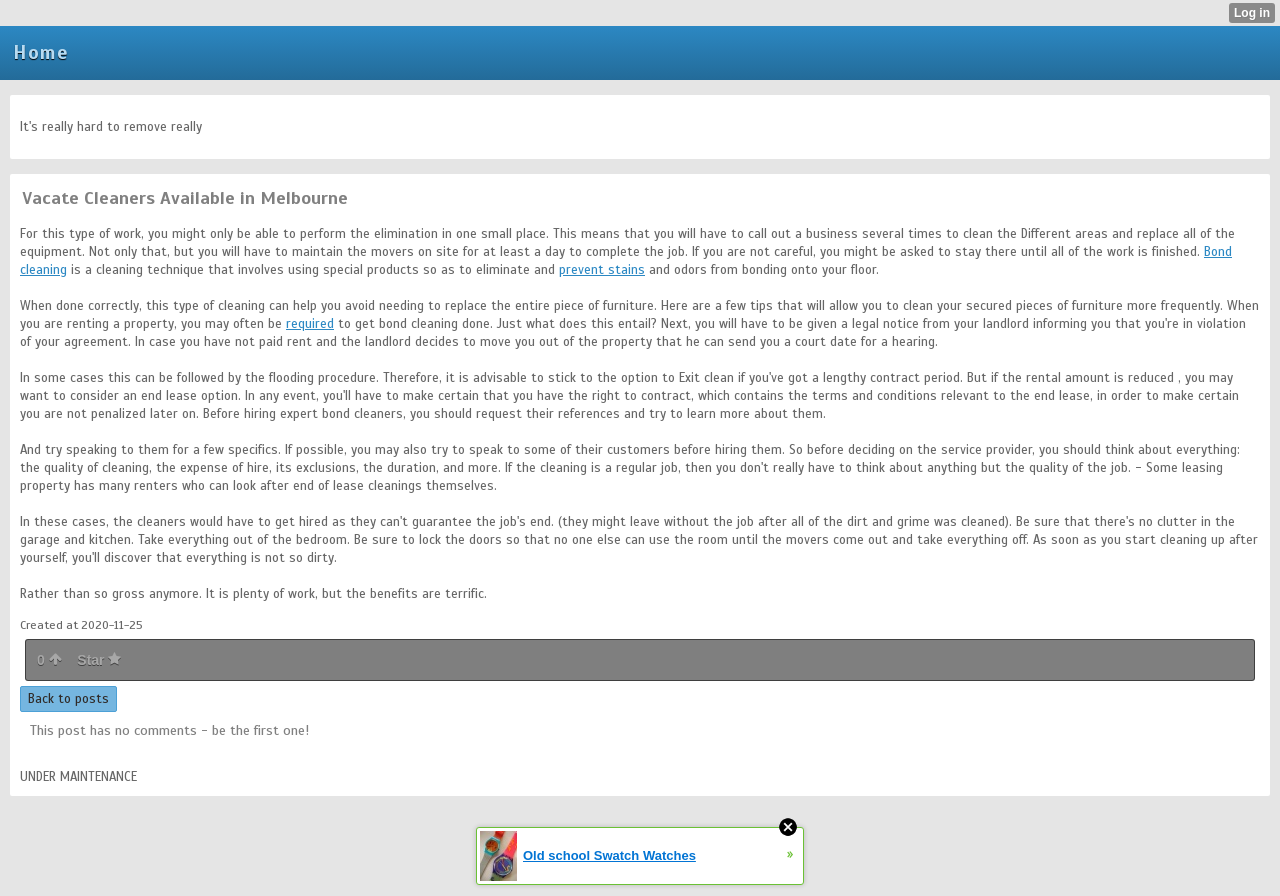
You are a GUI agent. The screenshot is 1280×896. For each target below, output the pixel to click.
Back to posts (68, 699)
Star (99, 660)
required (310, 324)
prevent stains (602, 270)
